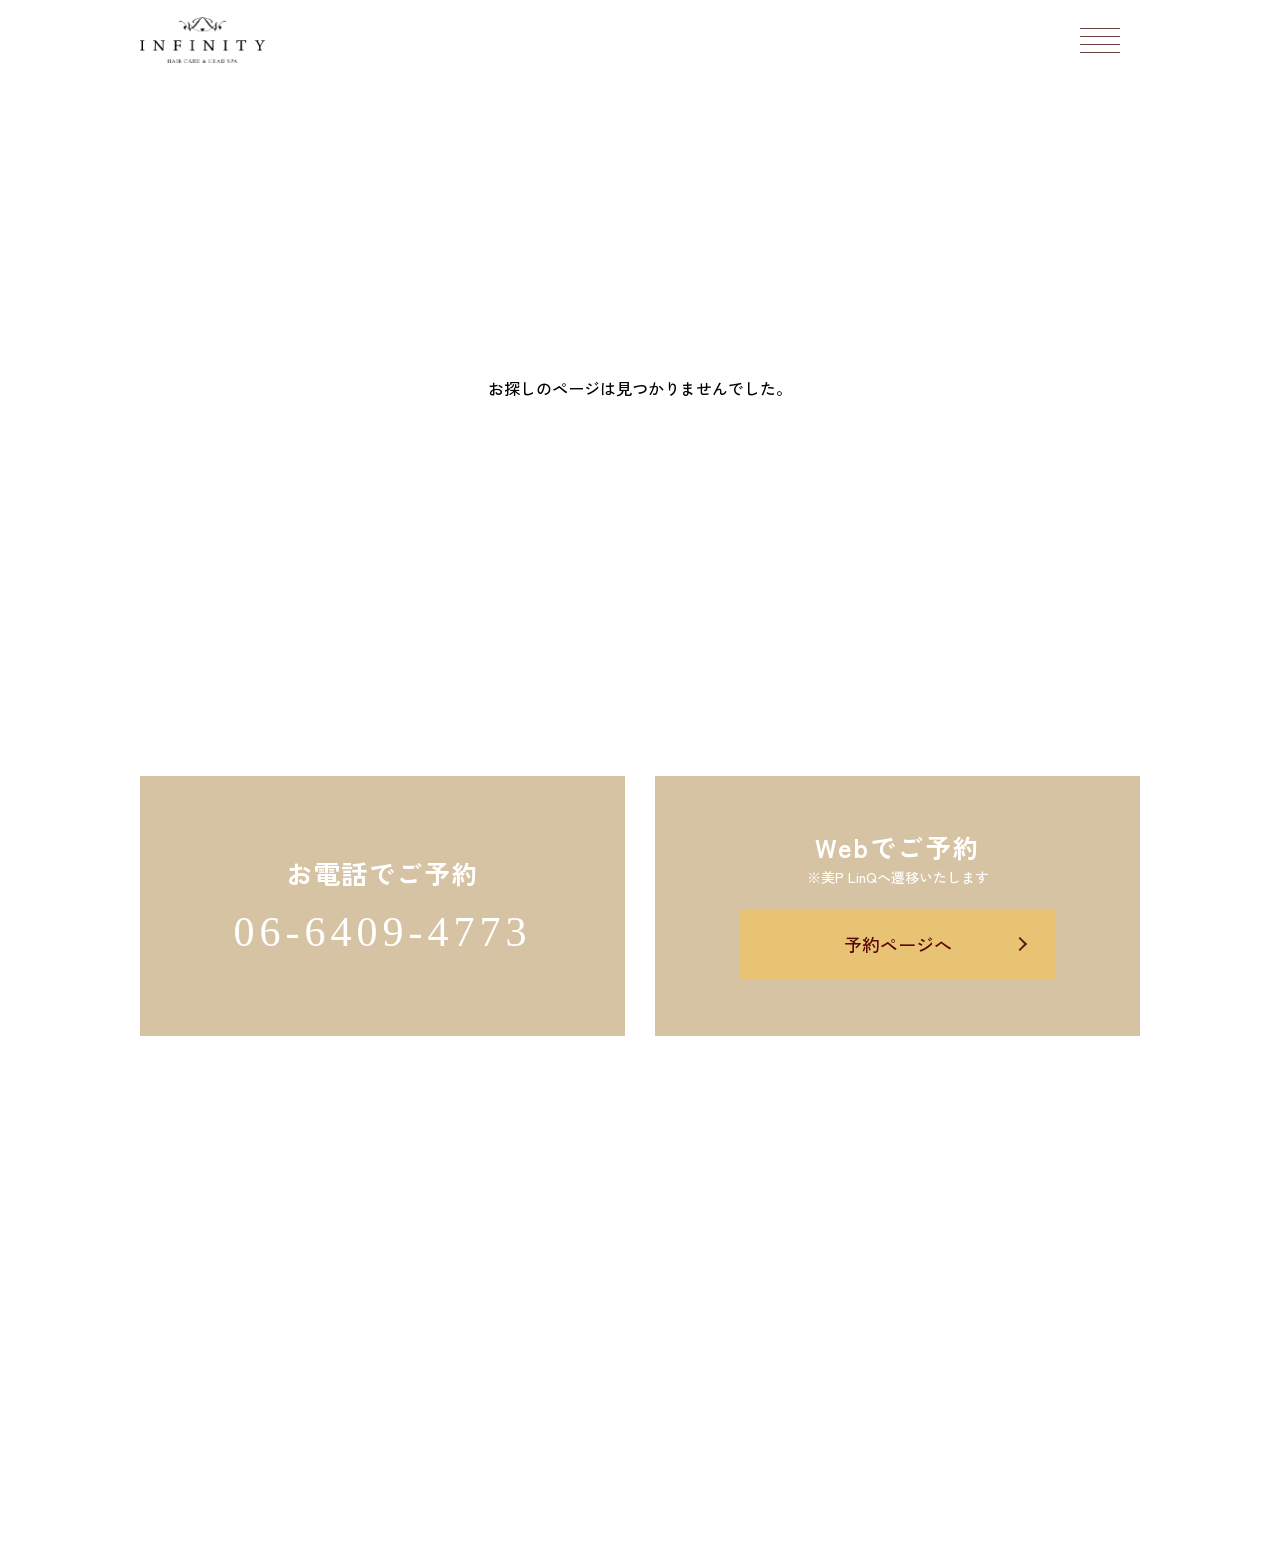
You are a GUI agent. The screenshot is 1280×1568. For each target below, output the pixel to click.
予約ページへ (898, 944)
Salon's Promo (789, 1541)
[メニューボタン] (1100, 40)
